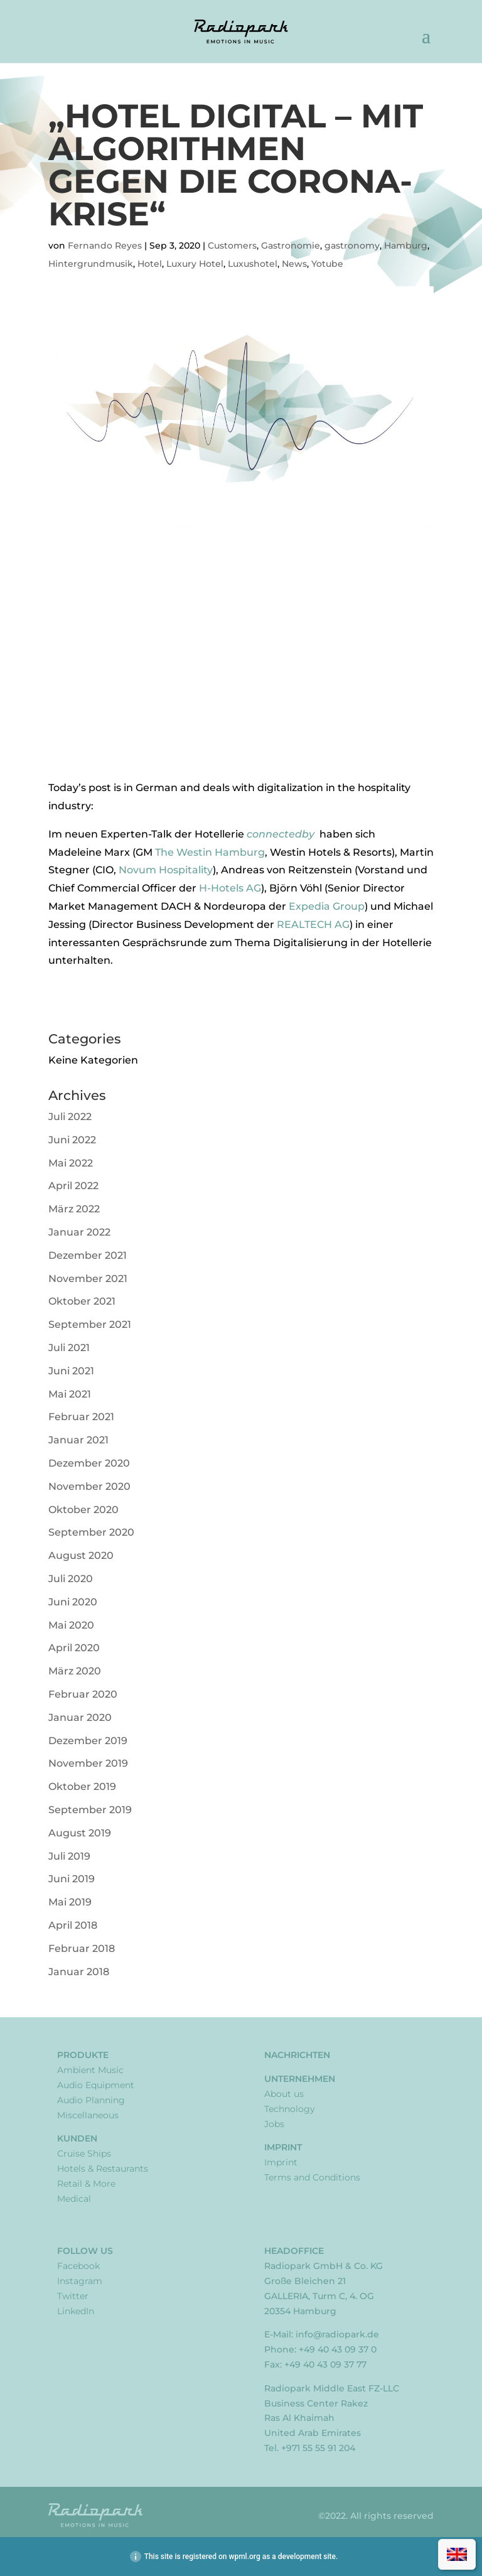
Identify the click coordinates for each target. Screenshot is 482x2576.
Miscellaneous (88, 2115)
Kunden (77, 2138)
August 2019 (79, 1833)
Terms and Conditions (312, 2177)
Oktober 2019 (82, 1786)
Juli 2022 (70, 1117)
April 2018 (72, 1925)
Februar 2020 (82, 1694)
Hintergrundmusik (90, 263)
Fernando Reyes (105, 245)
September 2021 (89, 1324)
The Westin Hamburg (210, 852)
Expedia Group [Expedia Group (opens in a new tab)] (327, 906)
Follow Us (85, 2250)
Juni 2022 (72, 1140)
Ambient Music (90, 2070)
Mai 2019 (70, 1902)
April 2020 (74, 1648)
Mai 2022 (70, 1163)
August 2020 (81, 1555)
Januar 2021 (78, 1440)
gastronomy (352, 245)
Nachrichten (297, 2055)
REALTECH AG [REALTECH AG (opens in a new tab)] (313, 924)
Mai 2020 (71, 1625)
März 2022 (74, 1209)
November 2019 (88, 1763)
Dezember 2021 (87, 1255)
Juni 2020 (72, 1602)
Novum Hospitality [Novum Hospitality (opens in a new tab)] (166, 870)
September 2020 (91, 1532)
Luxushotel (252, 263)
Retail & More (86, 2183)
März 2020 (74, 1671)
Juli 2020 (70, 1579)
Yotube (327, 263)
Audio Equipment (95, 2085)
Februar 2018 (81, 1948)
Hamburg (405, 245)
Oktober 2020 (83, 1510)
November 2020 (89, 1486)
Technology (289, 2109)
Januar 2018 (78, 1972)
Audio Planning (91, 2100)
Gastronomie (290, 245)
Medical (74, 2198)
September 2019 (90, 1810)
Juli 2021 (69, 1348)
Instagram (79, 2281)
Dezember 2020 (89, 1463)
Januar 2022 (79, 1232)
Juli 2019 (69, 1856)
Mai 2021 (69, 1394)
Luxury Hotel (194, 263)
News (294, 263)
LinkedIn (75, 2311)
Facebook (78, 2266)
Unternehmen (299, 2078)
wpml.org (244, 2556)
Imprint (283, 2147)
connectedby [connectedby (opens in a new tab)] (282, 834)
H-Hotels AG (230, 888)
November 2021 (87, 1279)
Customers (232, 245)
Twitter (72, 2296)
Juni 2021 (71, 1371)
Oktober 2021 (81, 1301)
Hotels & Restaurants (102, 2168)
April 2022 (73, 1186)
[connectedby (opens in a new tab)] (318, 834)
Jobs (274, 2124)
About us (284, 2093)
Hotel (149, 263)
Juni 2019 (71, 1879)
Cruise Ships (84, 2153)
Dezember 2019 (87, 1741)
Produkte (83, 2055)
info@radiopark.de (337, 2334)
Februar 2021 (81, 1417)
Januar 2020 (80, 1717)
